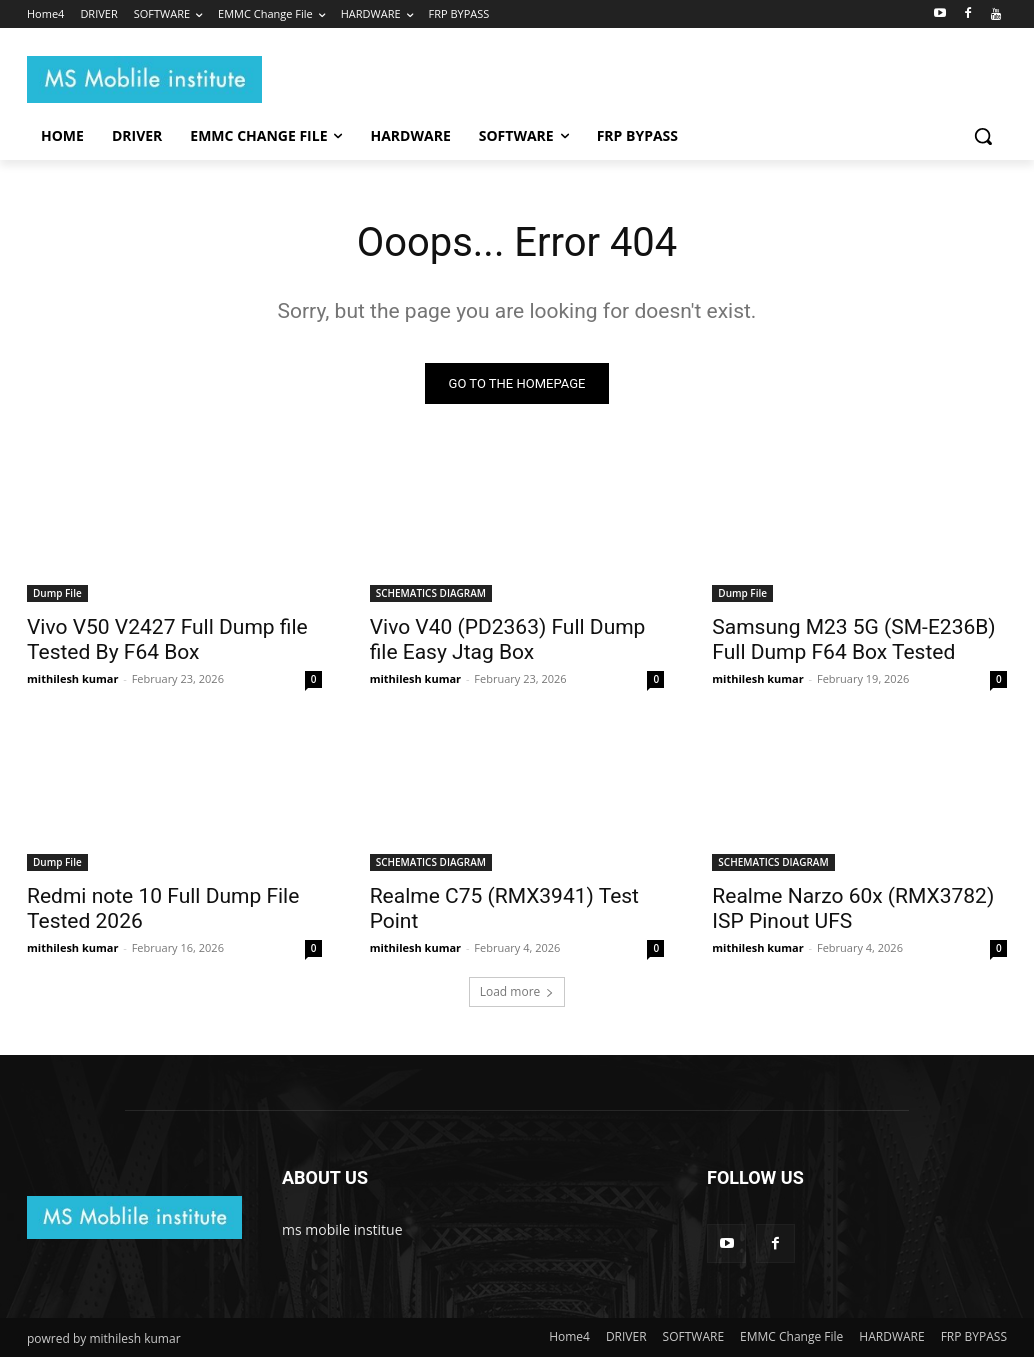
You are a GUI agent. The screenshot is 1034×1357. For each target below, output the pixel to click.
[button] (983, 136)
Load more (517, 991)
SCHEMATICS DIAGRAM (431, 592)
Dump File (57, 592)
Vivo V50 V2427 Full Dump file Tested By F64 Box (167, 638)
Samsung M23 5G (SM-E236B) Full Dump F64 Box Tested (853, 638)
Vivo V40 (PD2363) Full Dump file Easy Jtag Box (508, 638)
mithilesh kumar (72, 677)
